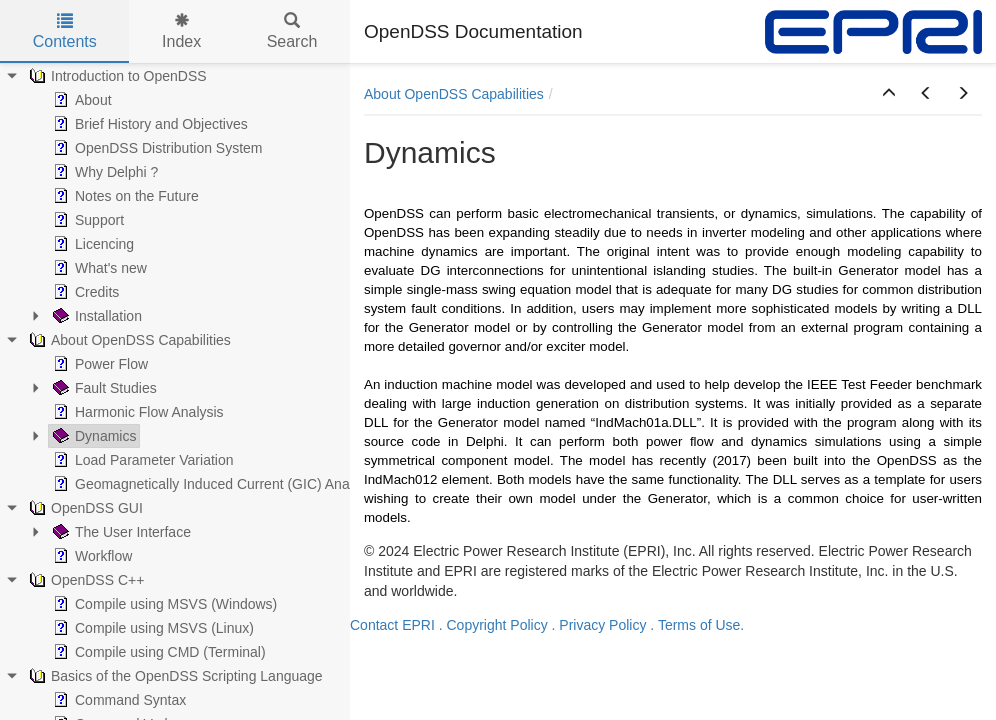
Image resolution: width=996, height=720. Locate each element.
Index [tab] (181, 31)
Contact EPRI (392, 625)
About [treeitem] (80, 100)
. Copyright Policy (493, 625)
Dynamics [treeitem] (92, 436)
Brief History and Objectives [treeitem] (148, 124)
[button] (889, 94)
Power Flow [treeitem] (98, 364)
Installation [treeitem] (95, 316)
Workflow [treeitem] (90, 556)
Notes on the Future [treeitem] (124, 196)
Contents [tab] (65, 31)
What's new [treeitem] (98, 268)
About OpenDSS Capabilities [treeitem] (128, 340)
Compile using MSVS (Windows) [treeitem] (163, 604)
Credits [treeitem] (84, 292)
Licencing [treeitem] (91, 244)
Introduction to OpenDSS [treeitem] (116, 76)
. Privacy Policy (599, 625)
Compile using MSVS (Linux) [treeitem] (151, 628)
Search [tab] (292, 31)
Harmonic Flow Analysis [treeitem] (136, 412)
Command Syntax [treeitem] (117, 700)
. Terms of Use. (697, 625)
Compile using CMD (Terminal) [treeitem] (157, 652)
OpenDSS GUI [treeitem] (84, 508)
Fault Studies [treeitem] (103, 388)
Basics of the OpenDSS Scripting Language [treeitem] (174, 676)
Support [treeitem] (86, 220)
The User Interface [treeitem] (120, 532)
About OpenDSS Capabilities (454, 94)
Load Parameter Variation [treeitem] (141, 460)
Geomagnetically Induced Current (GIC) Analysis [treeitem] (213, 484)
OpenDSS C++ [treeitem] (84, 580)
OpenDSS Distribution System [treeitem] (156, 148)
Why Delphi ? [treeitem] (103, 172)
